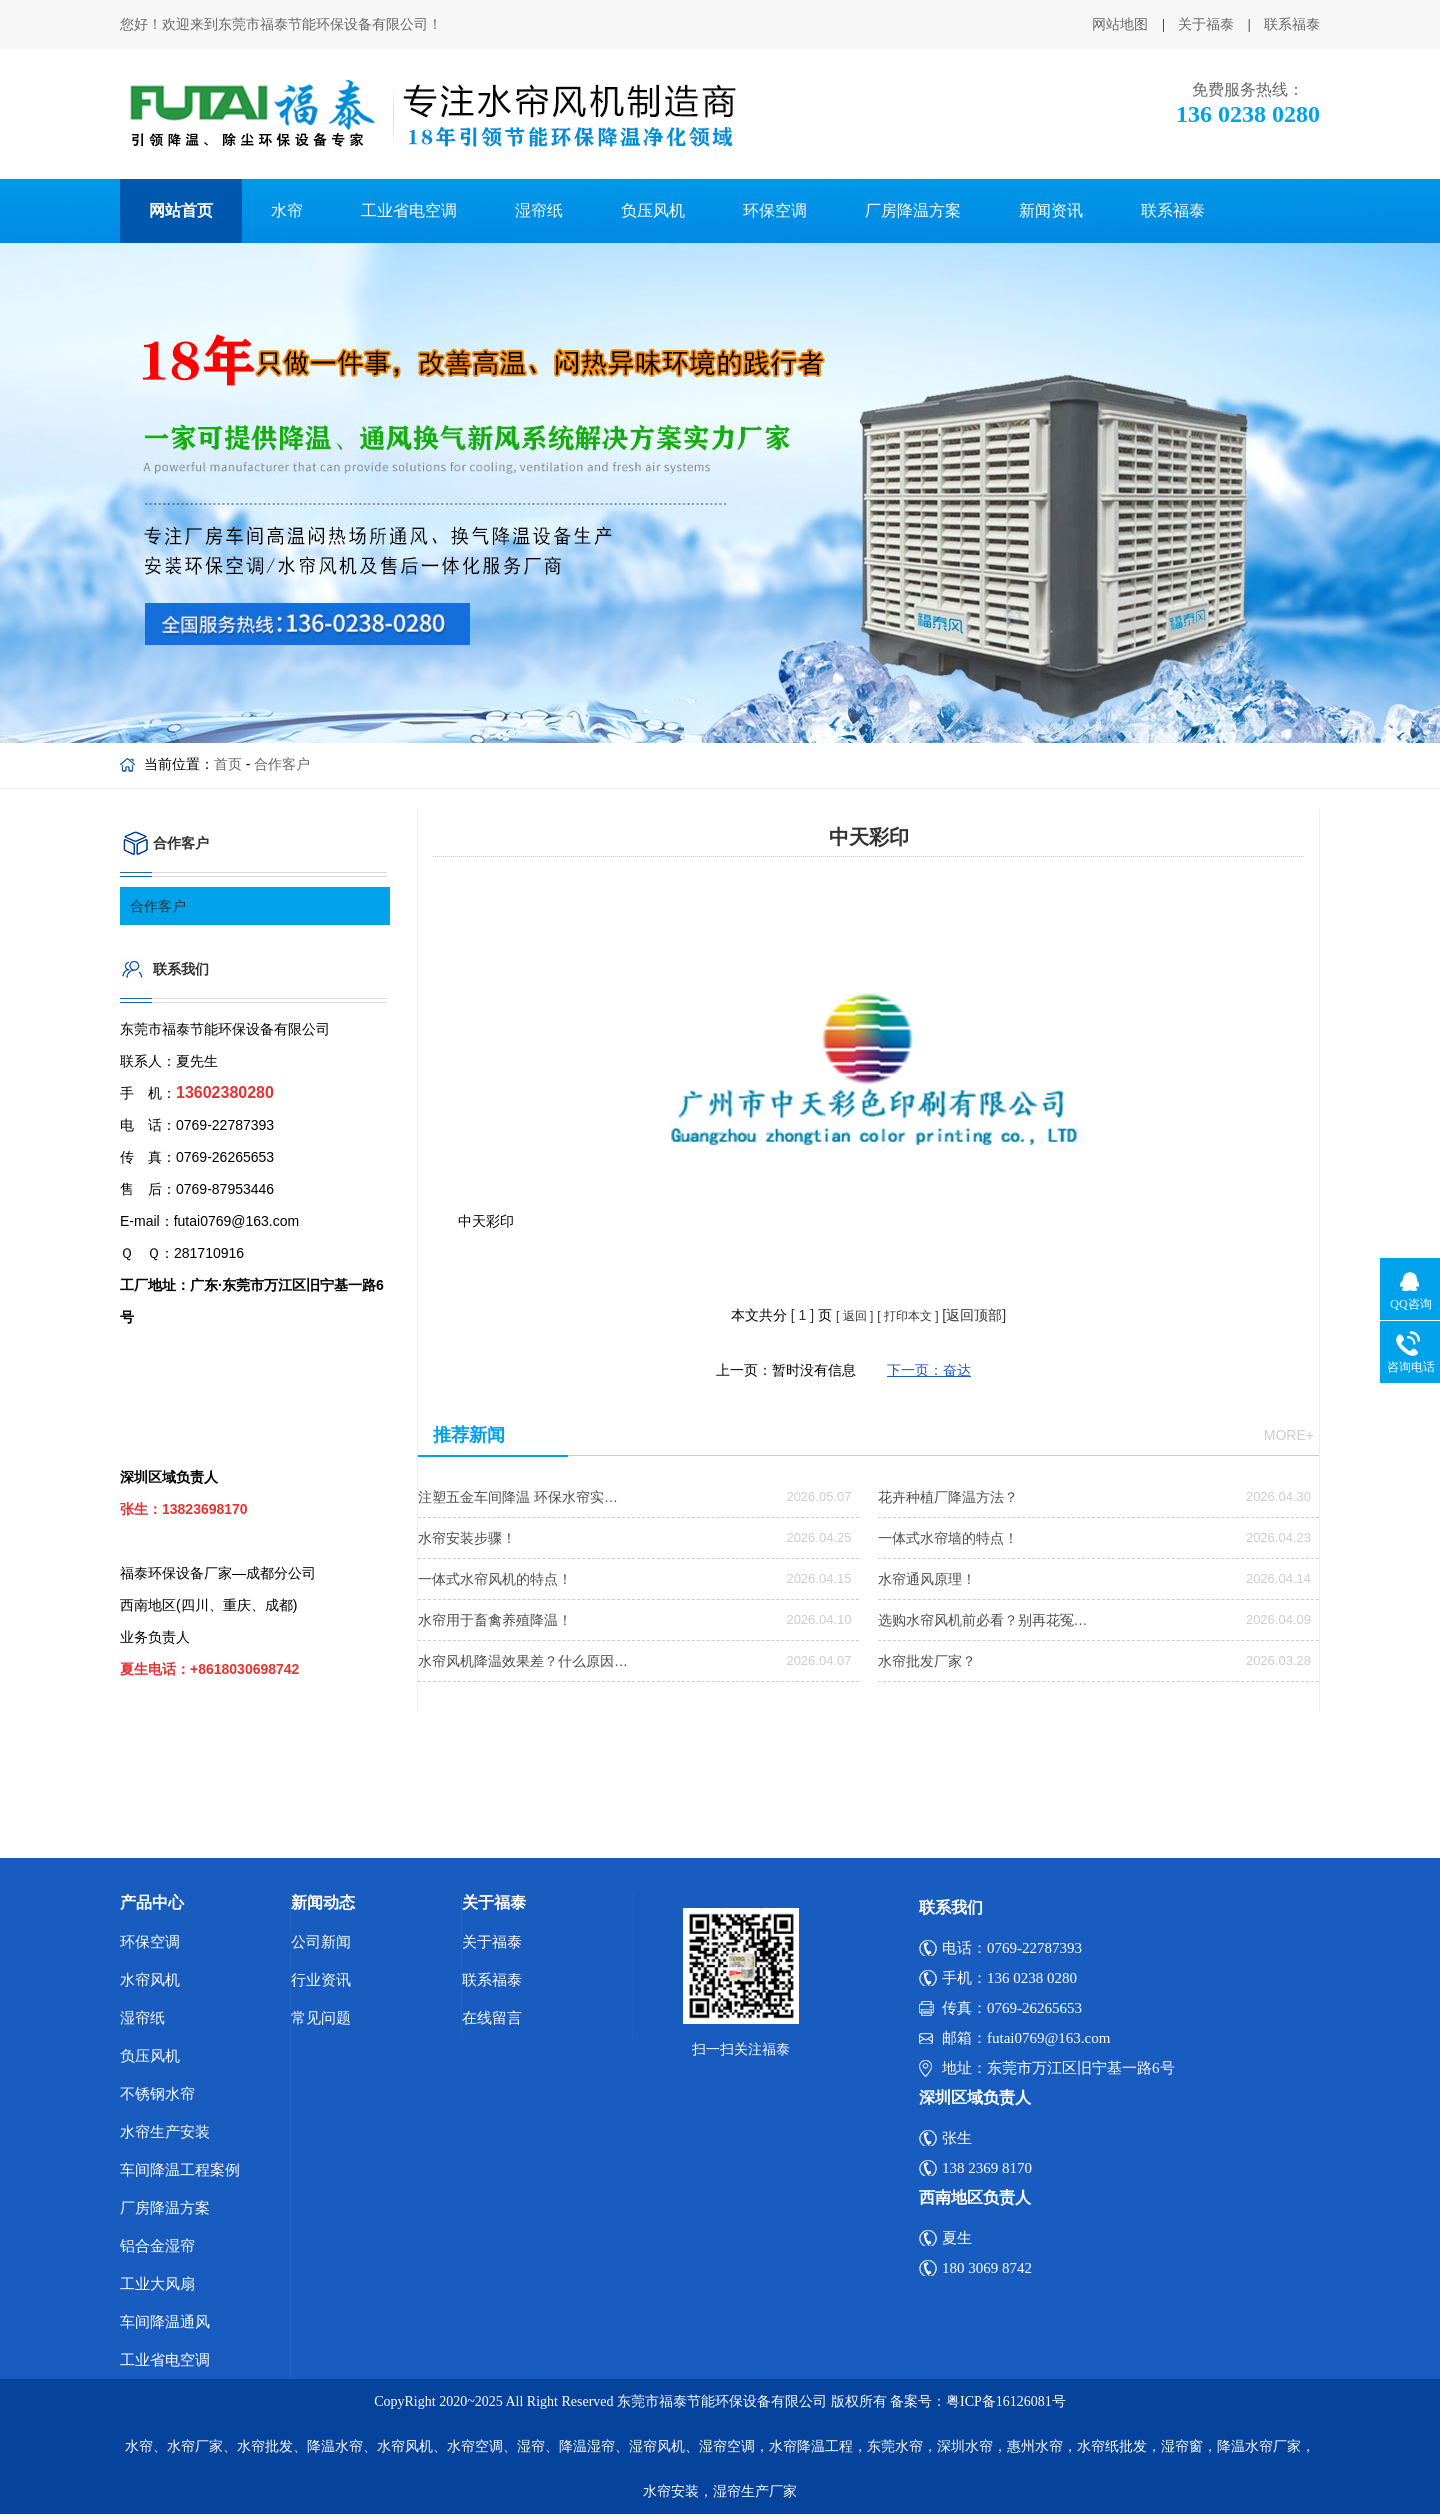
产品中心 (152, 1902)
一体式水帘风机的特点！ (495, 1579)
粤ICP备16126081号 (1006, 2401)
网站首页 (181, 210)
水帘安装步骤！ (467, 1538)
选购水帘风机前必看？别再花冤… (983, 1620)
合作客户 (282, 764)
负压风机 (653, 210)
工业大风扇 (157, 2284)
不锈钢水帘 (157, 2094)
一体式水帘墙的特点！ (948, 1538)
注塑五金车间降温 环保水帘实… (518, 1497)
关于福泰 (1206, 24)
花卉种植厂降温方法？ (948, 1497)
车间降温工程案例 (180, 2170)
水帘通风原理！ (927, 1579)
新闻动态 (323, 1902)
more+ (1289, 1435)
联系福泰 (1292, 24)
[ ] (802, 1315)
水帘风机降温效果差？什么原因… (523, 1661)
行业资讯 (321, 1980)
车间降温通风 (165, 2322)
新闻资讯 (1051, 210)
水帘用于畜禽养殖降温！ (495, 1620)
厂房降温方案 (913, 210)
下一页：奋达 (929, 1370)
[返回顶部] (974, 1315)
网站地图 (1120, 24)
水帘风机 (150, 1980)
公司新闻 (321, 1942)
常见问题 (321, 2018)
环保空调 (775, 210)
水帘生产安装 (165, 2132)
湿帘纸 (539, 210)
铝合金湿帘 (157, 2246)
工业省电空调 (409, 210)
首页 (228, 764)
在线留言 (492, 2018)
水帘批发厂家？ (927, 1661)
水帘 (287, 210)
